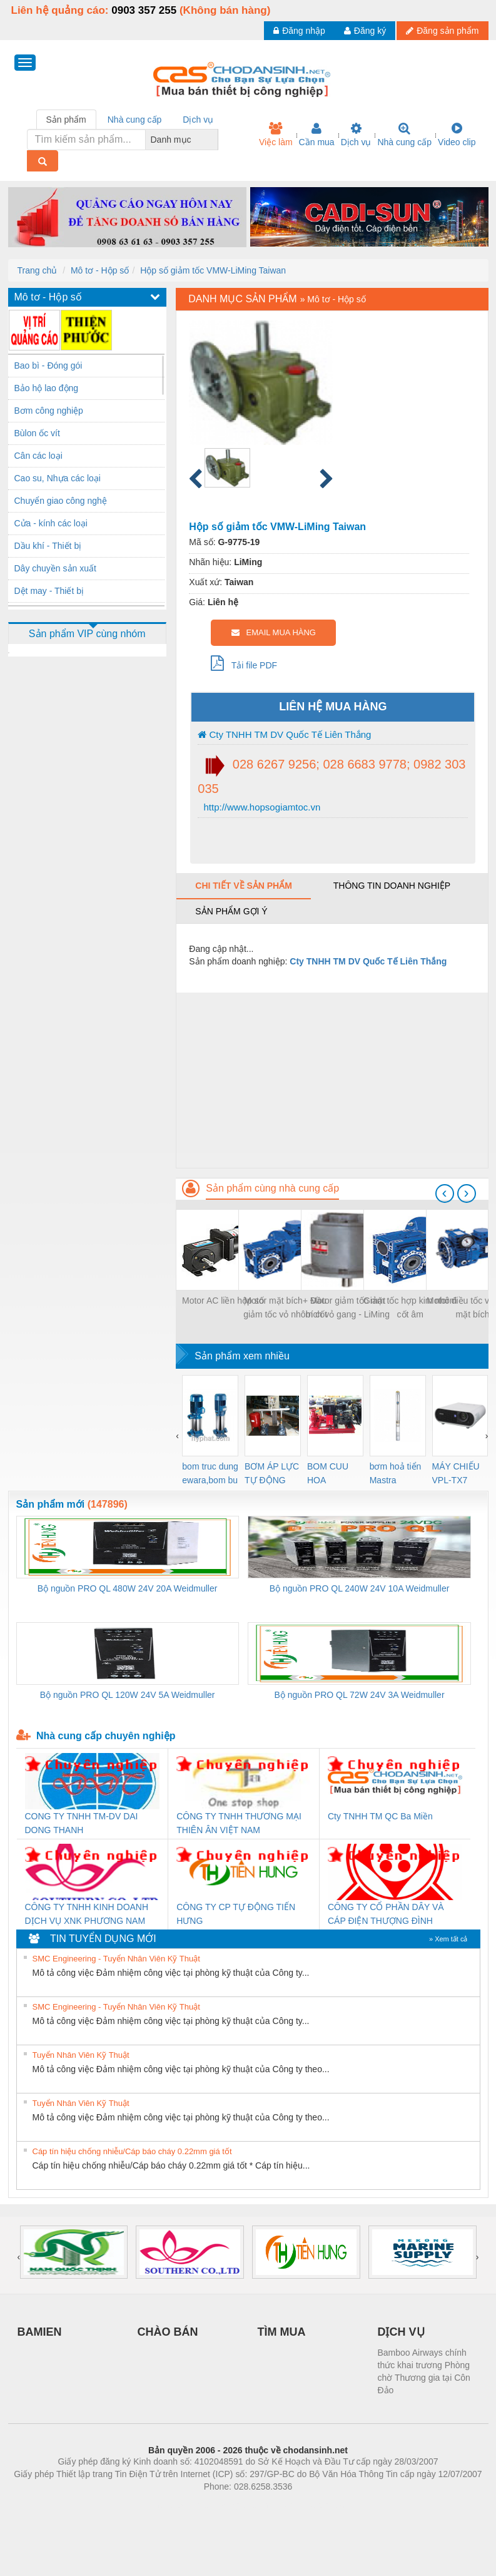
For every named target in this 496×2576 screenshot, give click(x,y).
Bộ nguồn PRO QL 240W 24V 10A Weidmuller (360, 1588)
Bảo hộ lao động (46, 388)
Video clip (456, 134)
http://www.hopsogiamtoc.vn (260, 807)
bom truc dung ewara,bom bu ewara (210, 1474)
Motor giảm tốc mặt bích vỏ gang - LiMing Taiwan (348, 1308)
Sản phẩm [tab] (66, 120)
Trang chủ (38, 270)
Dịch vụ (356, 134)
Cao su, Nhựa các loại (57, 478)
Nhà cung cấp (404, 134)
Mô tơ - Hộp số (100, 270)
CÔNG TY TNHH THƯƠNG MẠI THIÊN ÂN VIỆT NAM (238, 1823)
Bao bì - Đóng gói (48, 365)
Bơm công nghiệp (48, 411)
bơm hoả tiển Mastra (396, 1473)
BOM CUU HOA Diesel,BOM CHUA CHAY (332, 1474)
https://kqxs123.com (308, 2505)
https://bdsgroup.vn (232, 2505)
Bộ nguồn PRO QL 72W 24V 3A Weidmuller (360, 1695)
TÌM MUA (282, 2332)
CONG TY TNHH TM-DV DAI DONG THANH (81, 1823)
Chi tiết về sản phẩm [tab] (243, 886)
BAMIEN (40, 2332)
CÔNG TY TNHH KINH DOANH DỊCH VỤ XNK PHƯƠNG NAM (87, 1914)
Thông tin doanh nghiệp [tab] (391, 886)
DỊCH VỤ (401, 2332)
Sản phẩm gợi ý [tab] (231, 911)
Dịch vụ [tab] (198, 120)
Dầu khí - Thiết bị (48, 546)
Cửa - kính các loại (51, 523)
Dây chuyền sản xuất (55, 568)
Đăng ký (365, 31)
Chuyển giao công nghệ (60, 501)
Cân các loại (38, 456)
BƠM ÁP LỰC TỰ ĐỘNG (272, 1473)
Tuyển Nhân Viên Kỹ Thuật (81, 2055)
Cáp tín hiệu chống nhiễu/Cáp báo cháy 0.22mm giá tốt (132, 2151)
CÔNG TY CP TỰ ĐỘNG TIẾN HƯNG (235, 1914)
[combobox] (214, 139)
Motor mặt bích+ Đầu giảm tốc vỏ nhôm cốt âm (285, 1308)
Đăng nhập (299, 31)
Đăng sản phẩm (442, 31)
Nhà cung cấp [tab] (135, 120)
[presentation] (444, 1193)
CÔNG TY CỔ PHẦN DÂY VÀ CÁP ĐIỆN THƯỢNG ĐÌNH (386, 1914)
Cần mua (317, 134)
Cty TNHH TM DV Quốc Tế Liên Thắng (284, 734)
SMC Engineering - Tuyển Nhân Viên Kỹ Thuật (116, 1958)
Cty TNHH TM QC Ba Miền (380, 1816)
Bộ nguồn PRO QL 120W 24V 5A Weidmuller (127, 1695)
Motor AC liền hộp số (223, 1301)
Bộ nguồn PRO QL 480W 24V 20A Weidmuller (128, 1588)
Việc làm (276, 134)
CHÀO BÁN (168, 2332)
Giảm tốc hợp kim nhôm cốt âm (410, 1307)
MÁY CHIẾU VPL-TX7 (456, 1473)
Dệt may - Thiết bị (49, 591)
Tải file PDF (244, 662)
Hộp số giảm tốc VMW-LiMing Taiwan (213, 270)
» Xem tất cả (448, 1939)
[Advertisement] (331, 1080)
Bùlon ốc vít (37, 433)
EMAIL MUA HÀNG (273, 632)
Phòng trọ (168, 2505)
